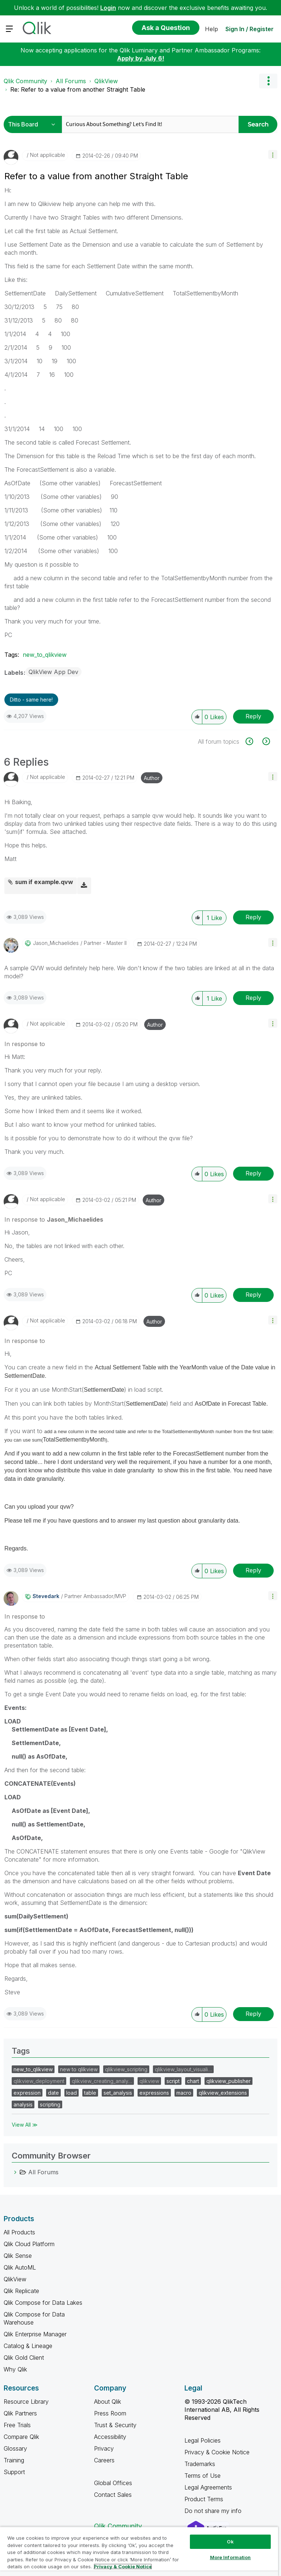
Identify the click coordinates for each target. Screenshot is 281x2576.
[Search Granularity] (34, 124)
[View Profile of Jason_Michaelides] (56, 943)
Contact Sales (113, 2494)
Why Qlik (15, 2369)
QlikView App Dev (53, 672)
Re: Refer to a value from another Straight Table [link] (77, 89)
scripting (50, 2104)
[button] (272, 154)
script (173, 2081)
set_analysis (118, 2093)
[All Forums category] (15, 2172)
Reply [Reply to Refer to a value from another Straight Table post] (253, 716)
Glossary (15, 2448)
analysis (23, 2104)
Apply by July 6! (140, 58)
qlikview (149, 2081)
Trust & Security (115, 2425)
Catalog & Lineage (28, 2345)
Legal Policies (202, 2440)
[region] (139, 2551)
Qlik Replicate (21, 2291)
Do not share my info (213, 2510)
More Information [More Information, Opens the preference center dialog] (230, 2557)
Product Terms (203, 2499)
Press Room (110, 2413)
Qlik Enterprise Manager (35, 2334)
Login (108, 7)
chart (193, 2081)
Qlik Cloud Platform (29, 2244)
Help (211, 29)
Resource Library (26, 2401)
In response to (24, 1044)
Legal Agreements (208, 2487)
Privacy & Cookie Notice (217, 2452)
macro (183, 2093)
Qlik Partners (20, 2413)
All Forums (71, 81)
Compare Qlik (21, 2436)
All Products (19, 2232)
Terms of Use (202, 2475)
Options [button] (268, 81)
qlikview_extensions (223, 2093)
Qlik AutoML (20, 2267)
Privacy (104, 2448)
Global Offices (113, 2483)
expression (27, 2093)
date (53, 2093)
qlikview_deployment (39, 2081)
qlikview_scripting (126, 2069)
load (71, 2093)
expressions (154, 2093)
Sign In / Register (249, 29)
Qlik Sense (18, 2255)
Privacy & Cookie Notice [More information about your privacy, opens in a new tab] (123, 2566)
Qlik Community (25, 81)
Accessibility (110, 2436)
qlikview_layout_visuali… (183, 2069)
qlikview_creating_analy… (102, 2081)
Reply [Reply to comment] (253, 917)
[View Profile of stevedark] (46, 1596)
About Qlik (107, 2401)
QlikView (106, 81)
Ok (230, 2541)
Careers (104, 2460)
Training (14, 2460)
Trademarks (199, 2464)
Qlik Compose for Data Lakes (43, 2302)
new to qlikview (79, 2069)
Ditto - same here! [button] (31, 699)
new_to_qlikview (45, 654)
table (90, 2093)
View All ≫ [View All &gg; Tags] (25, 2124)
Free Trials (17, 2425)
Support (14, 2472)
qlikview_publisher (228, 2081)
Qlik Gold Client (24, 2357)
